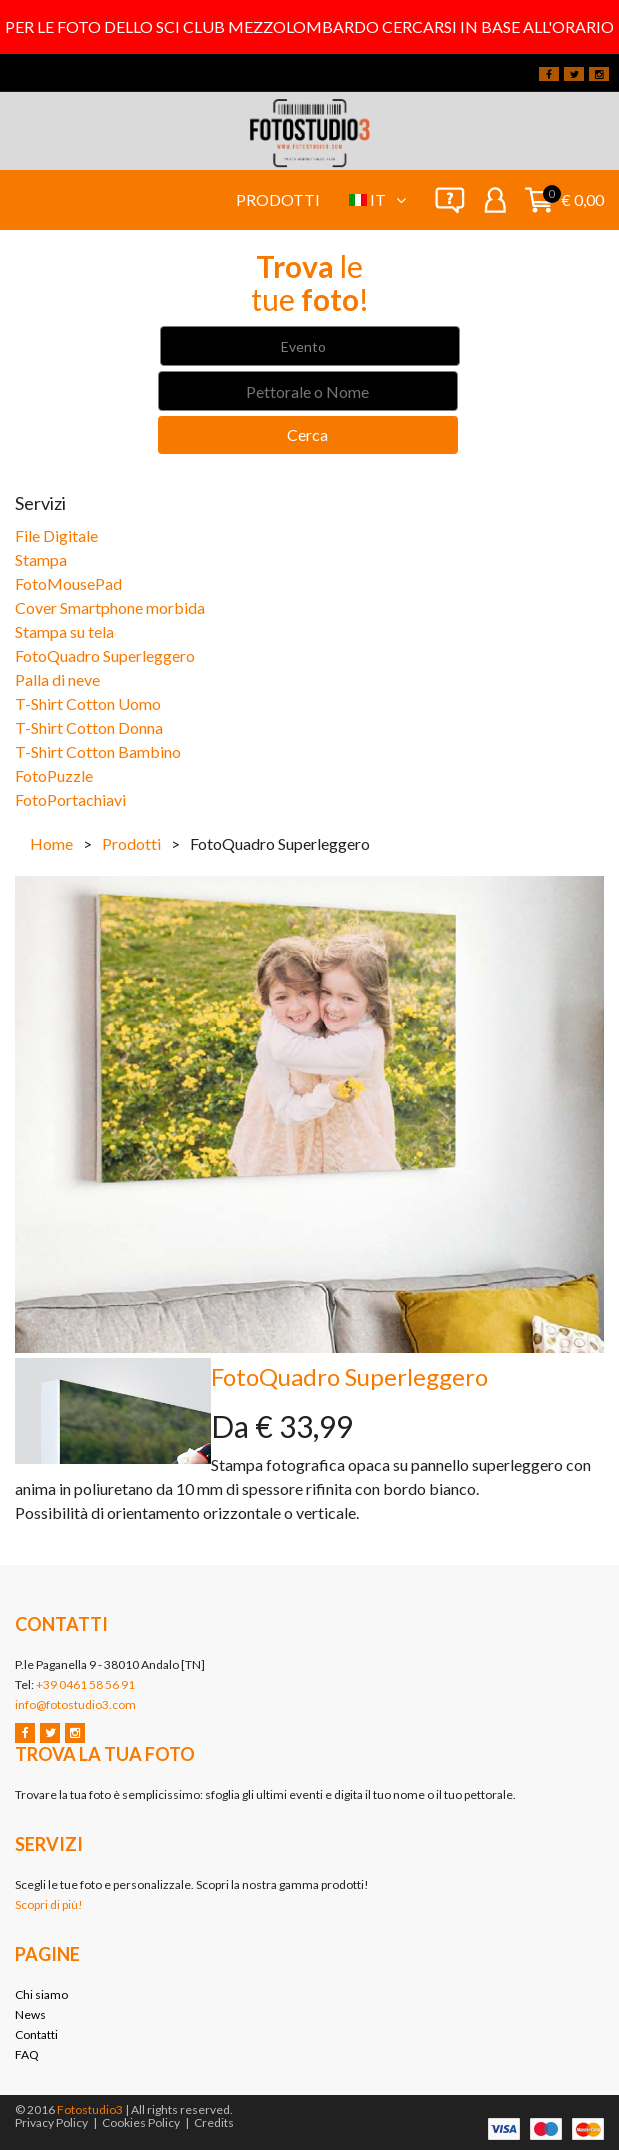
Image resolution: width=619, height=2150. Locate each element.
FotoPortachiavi (70, 799)
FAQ (27, 2054)
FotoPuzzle (54, 775)
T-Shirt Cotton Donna (89, 727)
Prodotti (278, 199)
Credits (214, 2122)
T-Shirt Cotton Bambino (98, 751)
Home (51, 843)
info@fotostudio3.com (75, 1704)
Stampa (41, 559)
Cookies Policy (141, 2122)
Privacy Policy (51, 2122)
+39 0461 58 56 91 (85, 1684)
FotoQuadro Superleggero (105, 655)
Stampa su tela (64, 631)
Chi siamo (41, 1994)
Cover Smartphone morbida (110, 607)
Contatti (36, 2034)
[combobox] (310, 346)
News (30, 2014)
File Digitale (56, 535)
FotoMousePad (68, 583)
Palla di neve (57, 679)
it (388, 199)
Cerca (307, 434)
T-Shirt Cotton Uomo (88, 703)
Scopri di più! (49, 1904)
